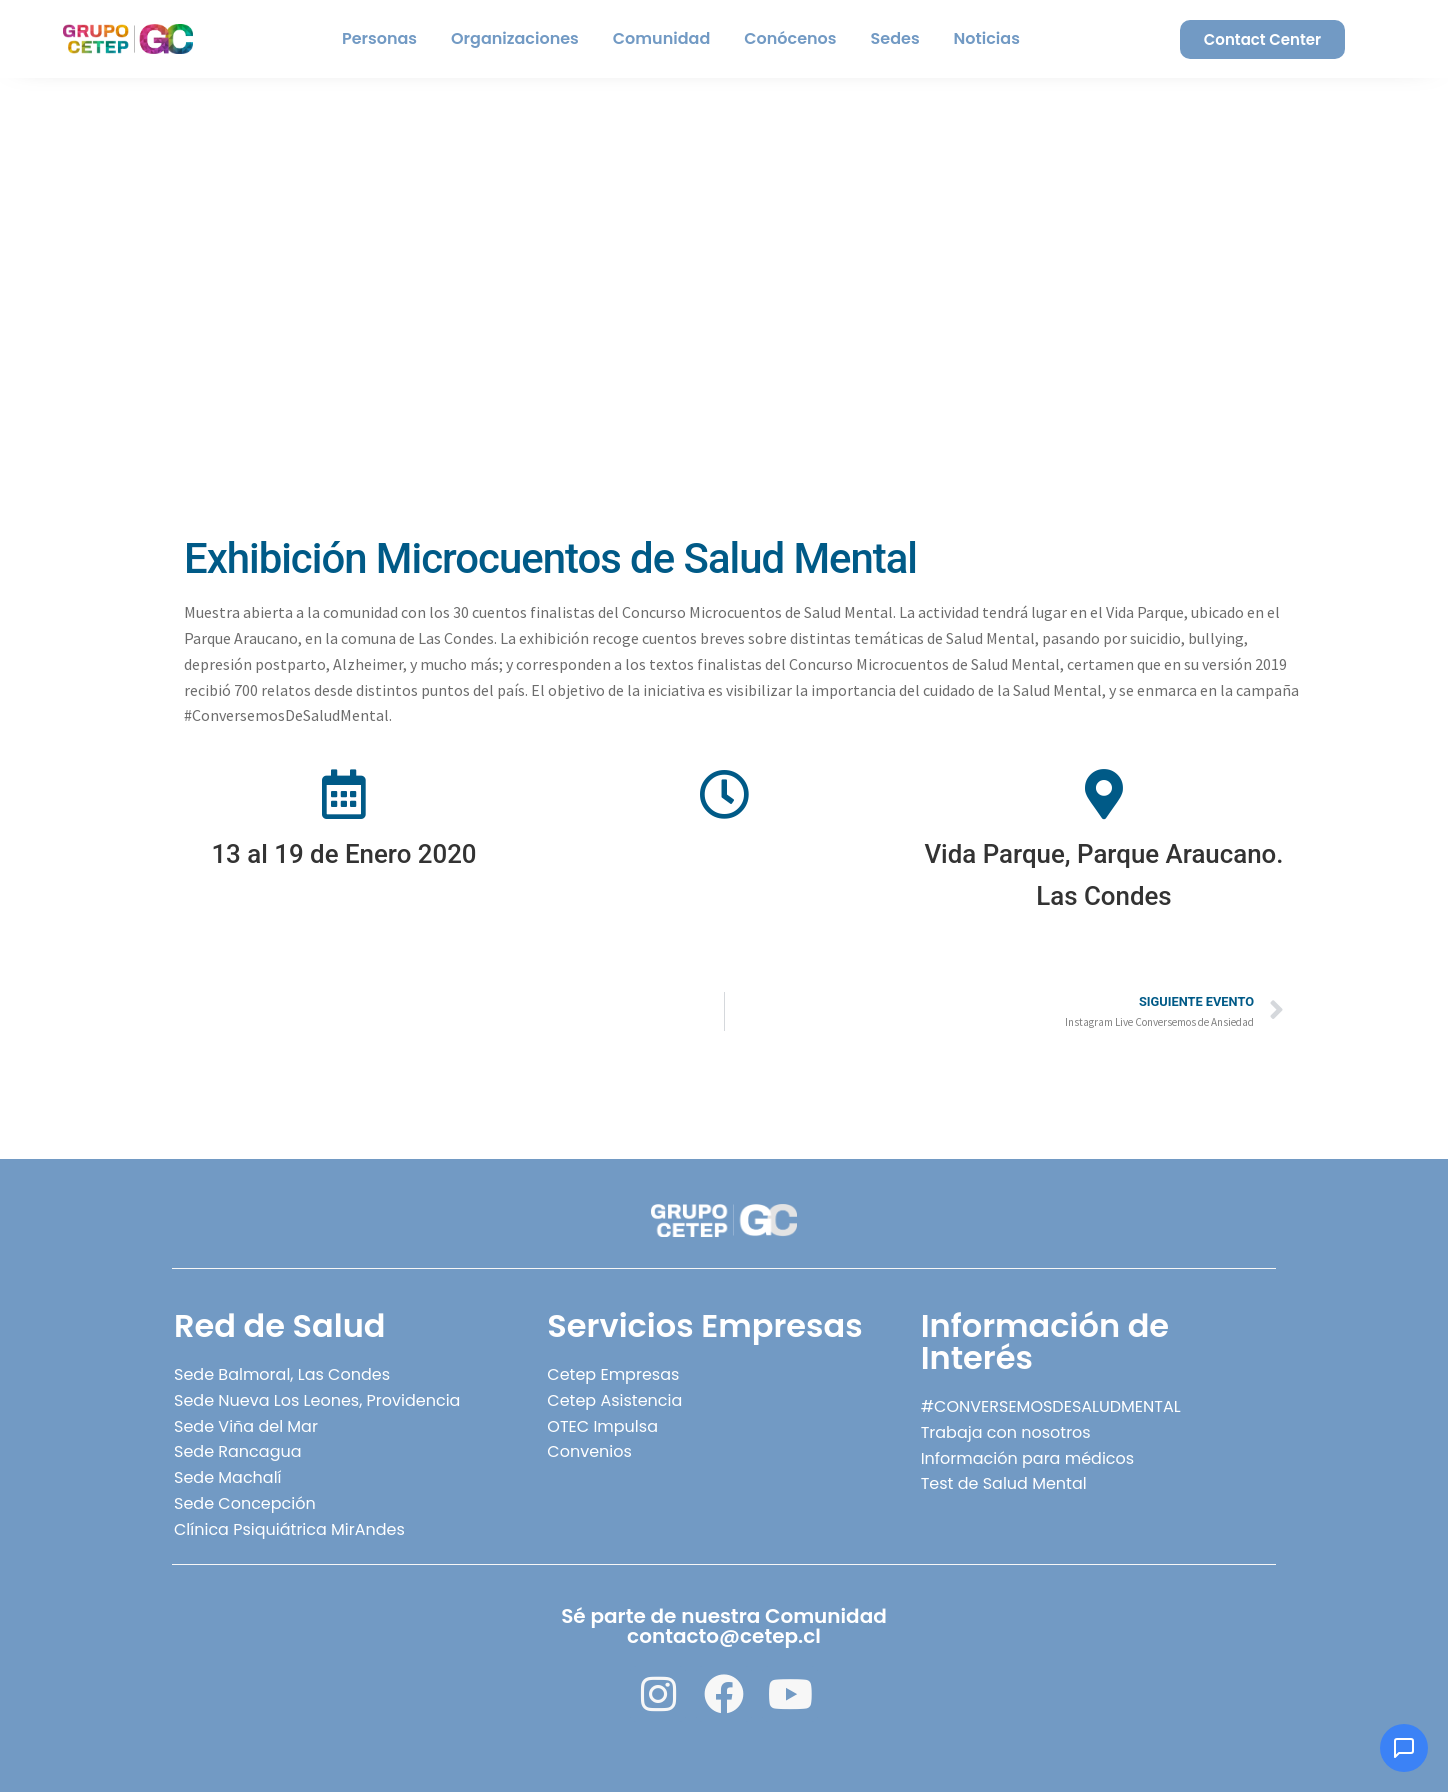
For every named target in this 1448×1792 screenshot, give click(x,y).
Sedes (895, 38)
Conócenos (790, 38)
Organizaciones (515, 38)
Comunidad (661, 38)
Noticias (987, 38)
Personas (379, 38)
